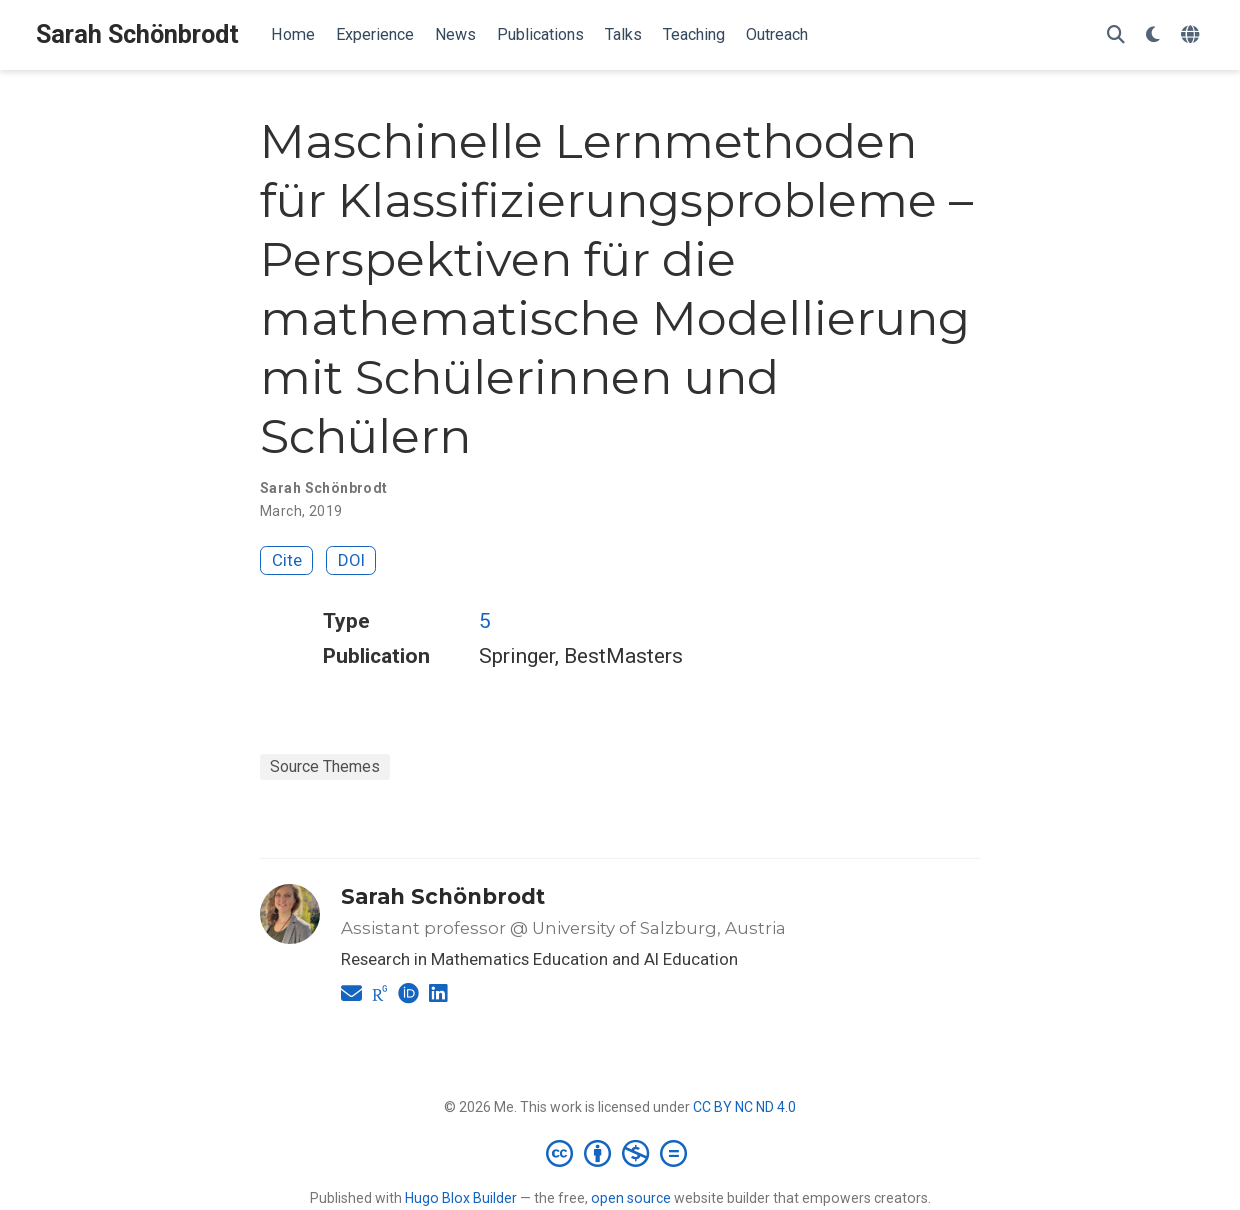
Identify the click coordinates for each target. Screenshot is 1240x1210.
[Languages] (1192, 35)
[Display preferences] (1153, 35)
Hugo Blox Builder (461, 1198)
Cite (287, 560)
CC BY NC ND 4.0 (744, 1107)
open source (631, 1198)
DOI (351, 560)
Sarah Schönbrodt (137, 34)
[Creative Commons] (620, 1153)
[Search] (1116, 35)
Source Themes (325, 766)
